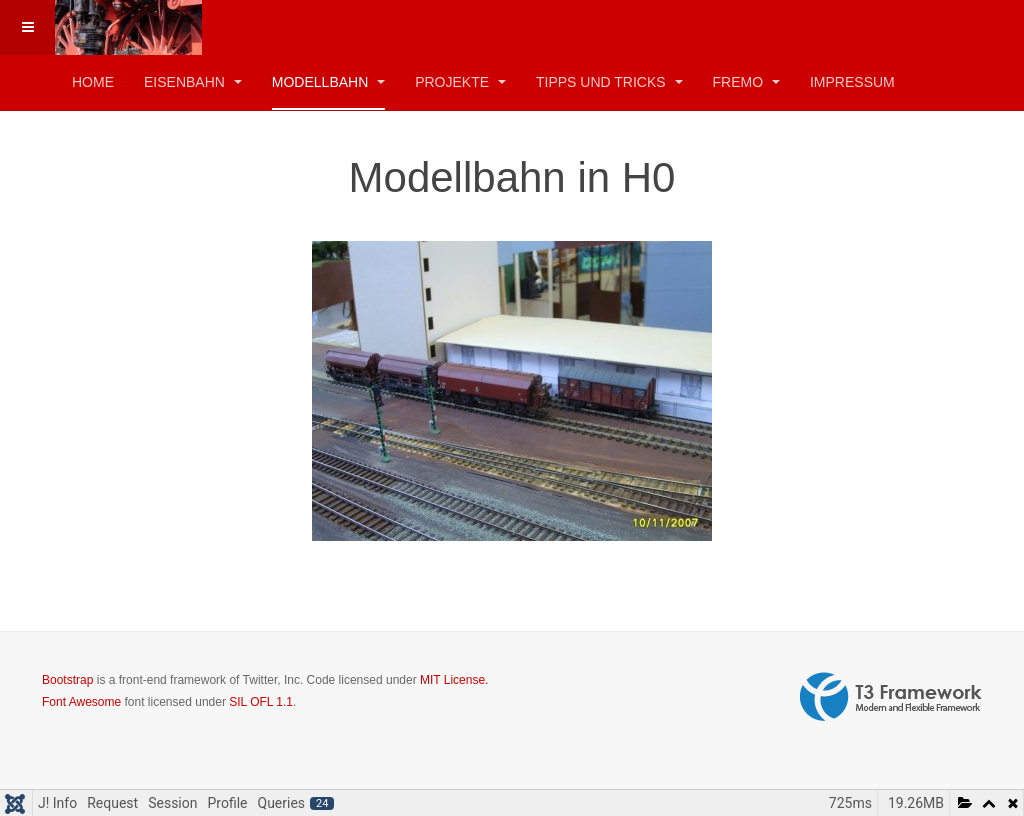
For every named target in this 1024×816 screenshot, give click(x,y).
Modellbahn (328, 82)
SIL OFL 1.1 (261, 702)
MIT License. (454, 680)
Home (93, 82)
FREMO (746, 82)
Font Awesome (81, 702)
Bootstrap (67, 680)
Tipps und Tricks (609, 82)
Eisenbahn (193, 82)
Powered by (891, 697)
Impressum (852, 82)
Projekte (460, 82)
